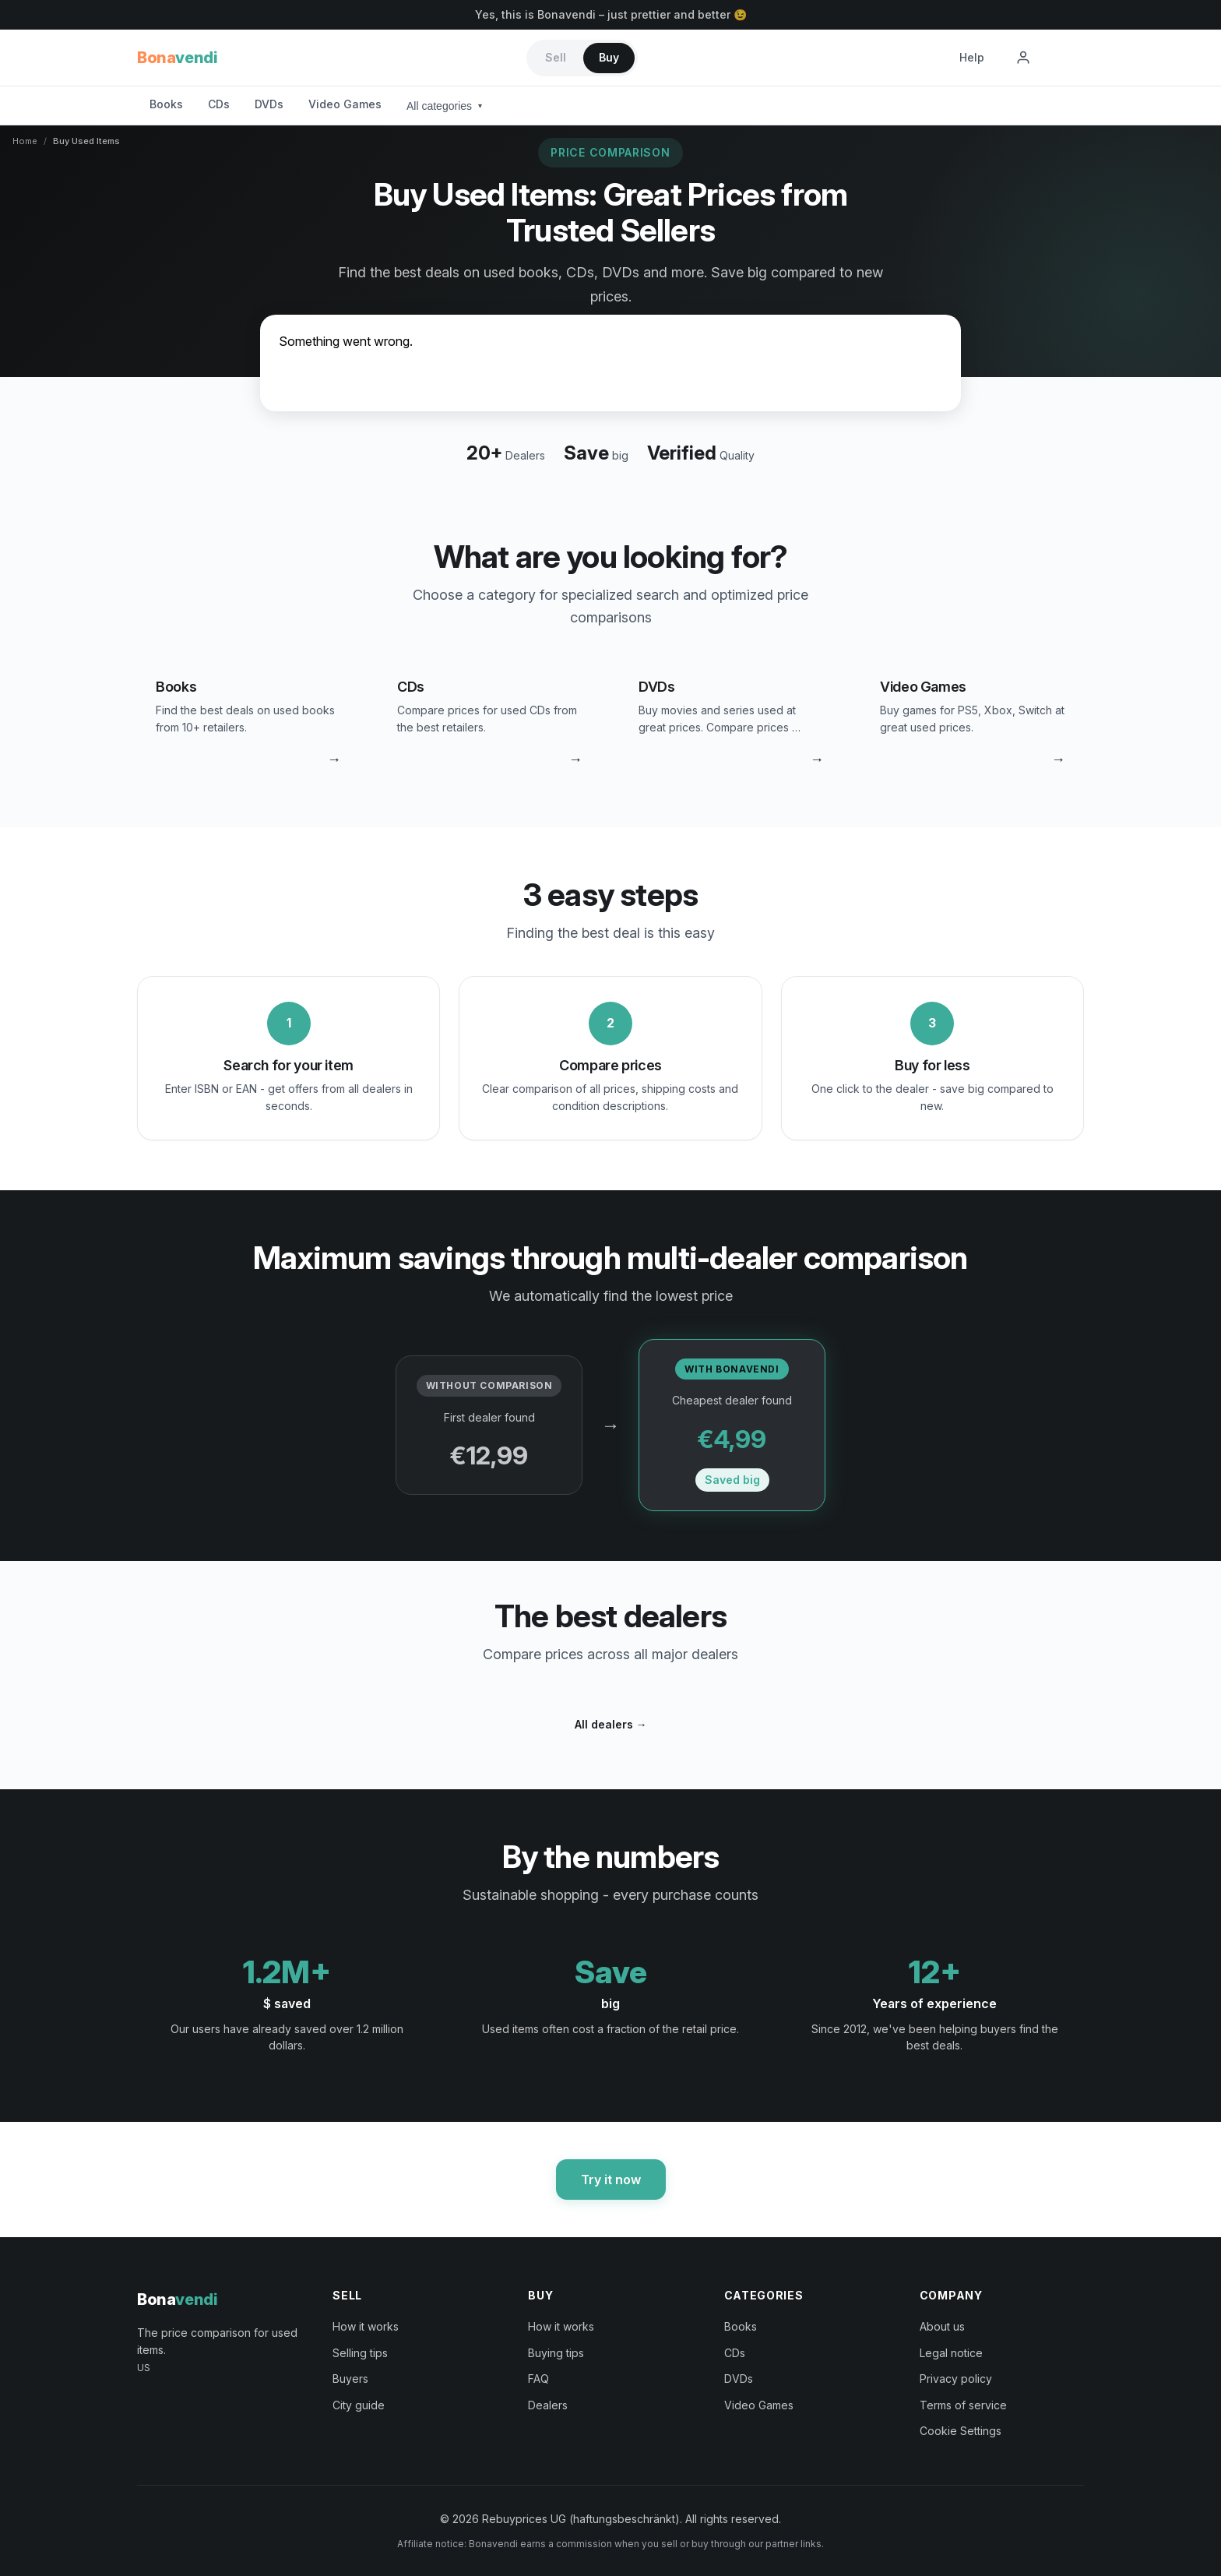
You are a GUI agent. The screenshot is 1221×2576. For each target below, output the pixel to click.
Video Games (345, 104)
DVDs (269, 104)
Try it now (611, 2179)
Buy (609, 57)
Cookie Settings (960, 2430)
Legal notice (951, 2352)
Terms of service (963, 2405)
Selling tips (360, 2352)
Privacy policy (956, 2378)
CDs (219, 104)
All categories (444, 106)
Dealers (548, 2405)
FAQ (538, 2378)
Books (166, 104)
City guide (359, 2405)
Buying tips (556, 2352)
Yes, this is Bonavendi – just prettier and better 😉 (611, 14)
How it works (366, 2326)
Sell (555, 57)
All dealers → (611, 1724)
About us (942, 2326)
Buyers (350, 2378)
